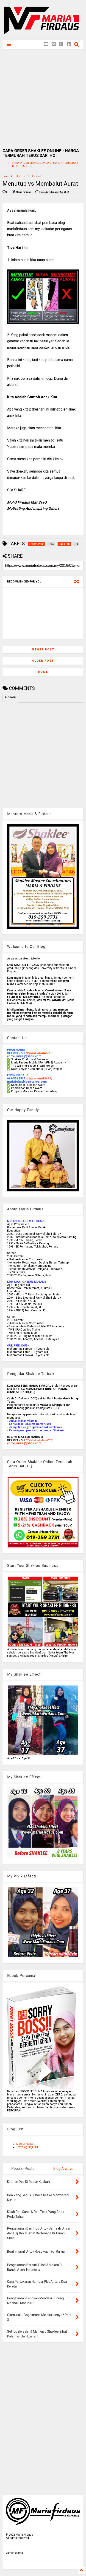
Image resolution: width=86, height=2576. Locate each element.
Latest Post (20, 176)
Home (6, 176)
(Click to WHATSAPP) (39, 1078)
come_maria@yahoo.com (24, 1443)
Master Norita (24, 2143)
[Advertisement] (43, 98)
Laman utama (14, 2552)
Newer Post (43, 649)
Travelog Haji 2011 (28, 2147)
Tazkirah (36, 176)
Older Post (43, 660)
